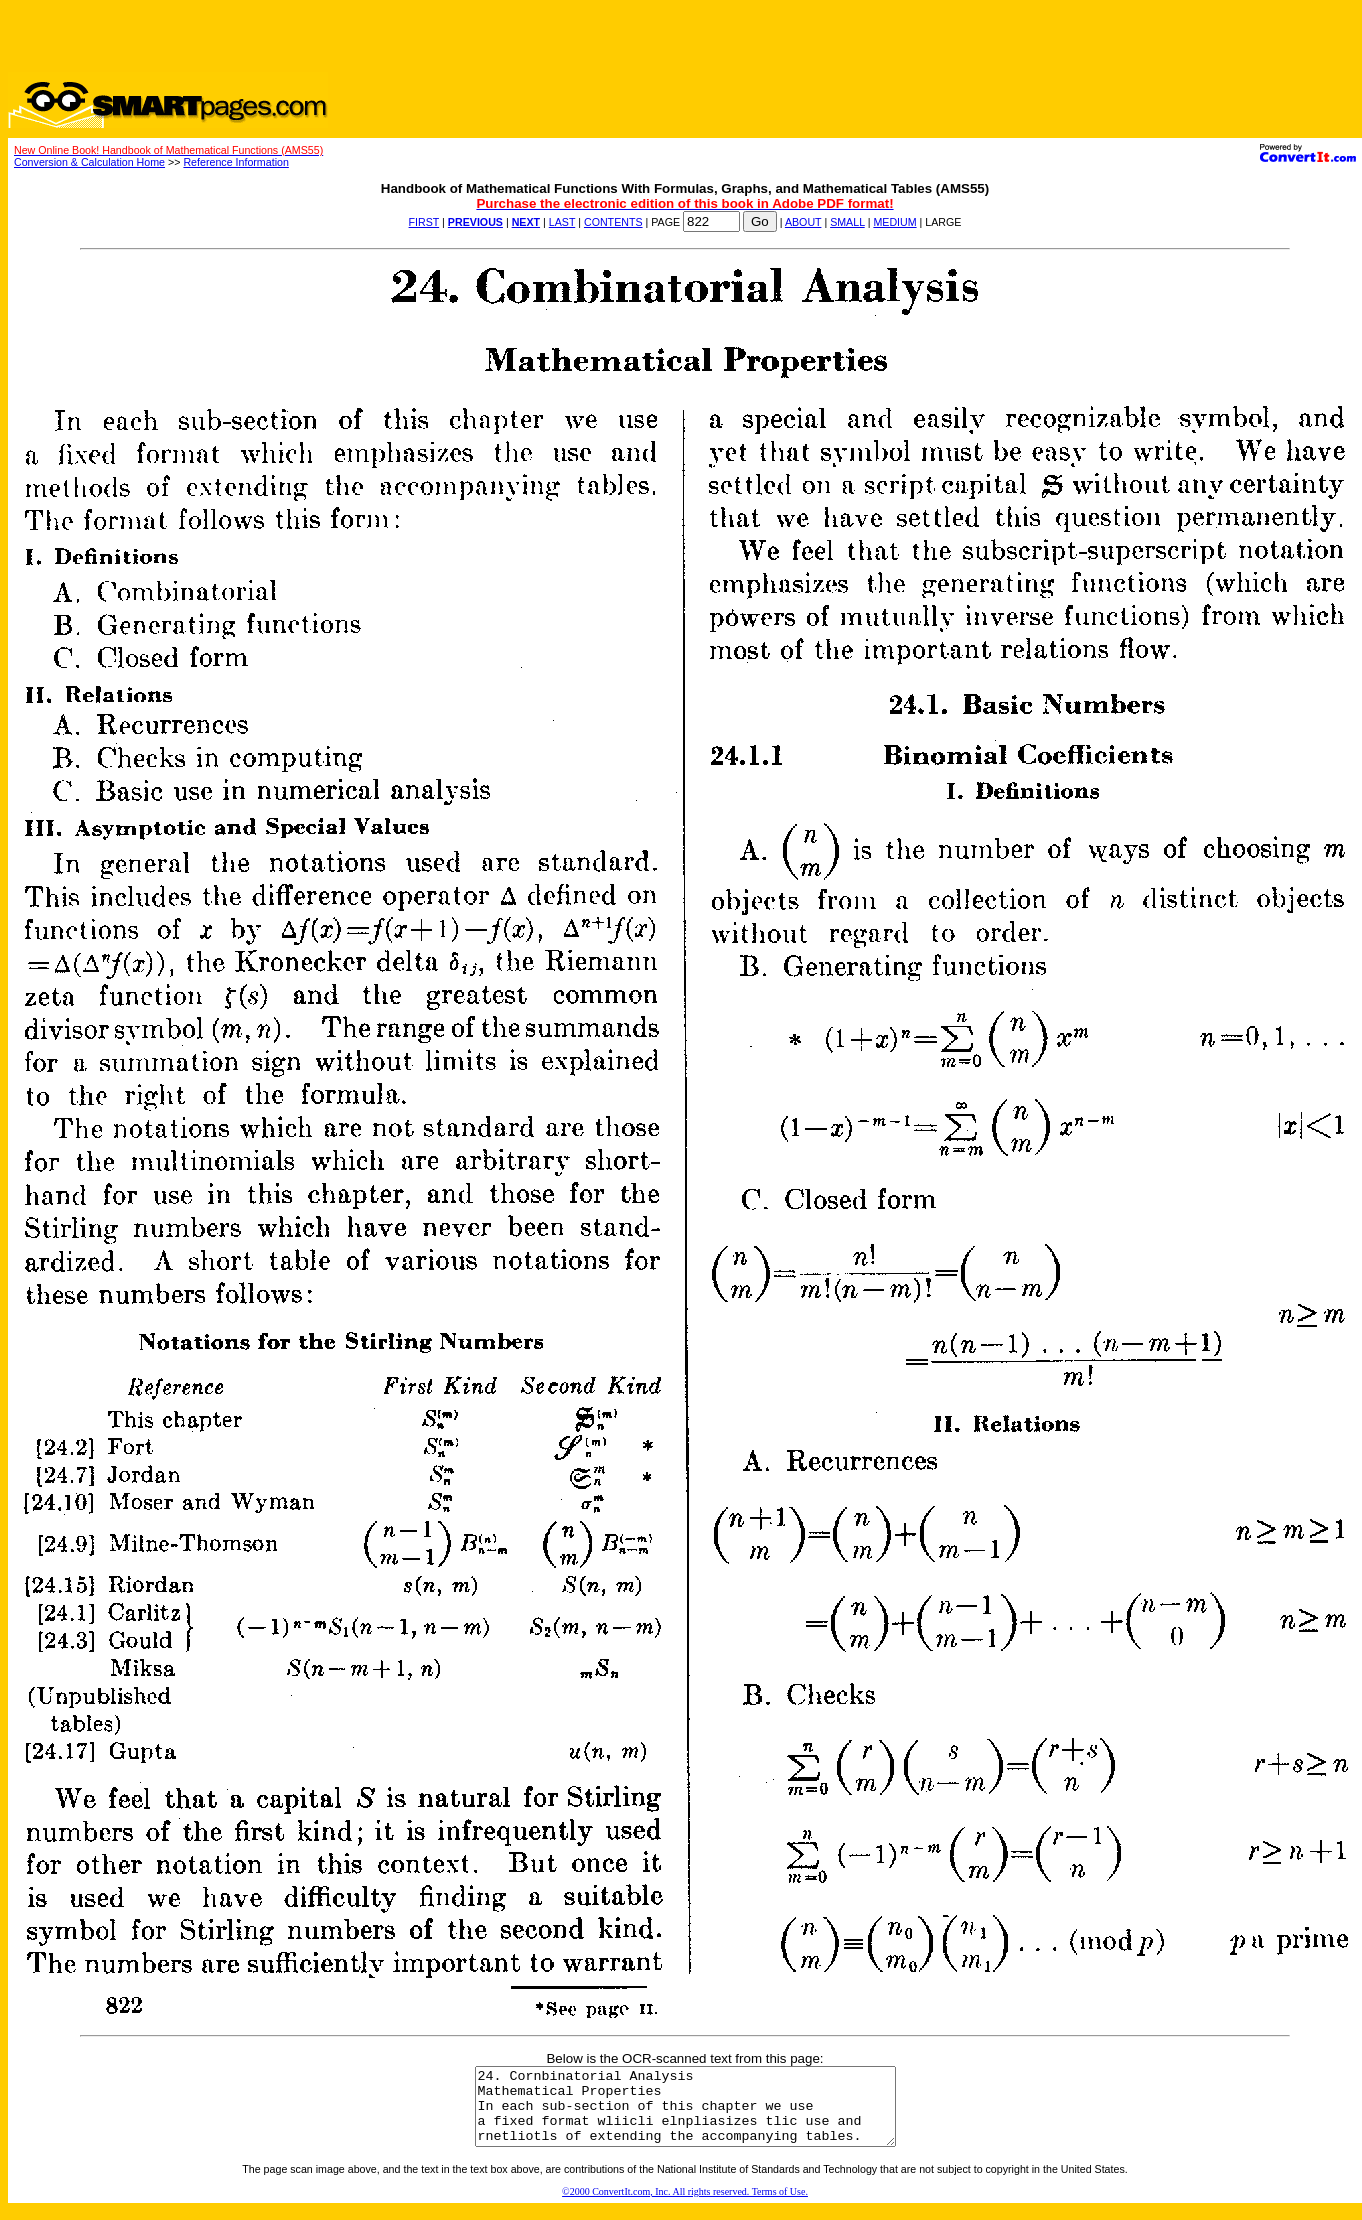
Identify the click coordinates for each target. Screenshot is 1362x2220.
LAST (562, 222)
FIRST (424, 222)
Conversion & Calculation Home (89, 162)
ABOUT (803, 222)
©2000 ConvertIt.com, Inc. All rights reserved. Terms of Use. (685, 2206)
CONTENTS (613, 222)
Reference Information (235, 162)
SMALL (847, 222)
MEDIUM (894, 222)
